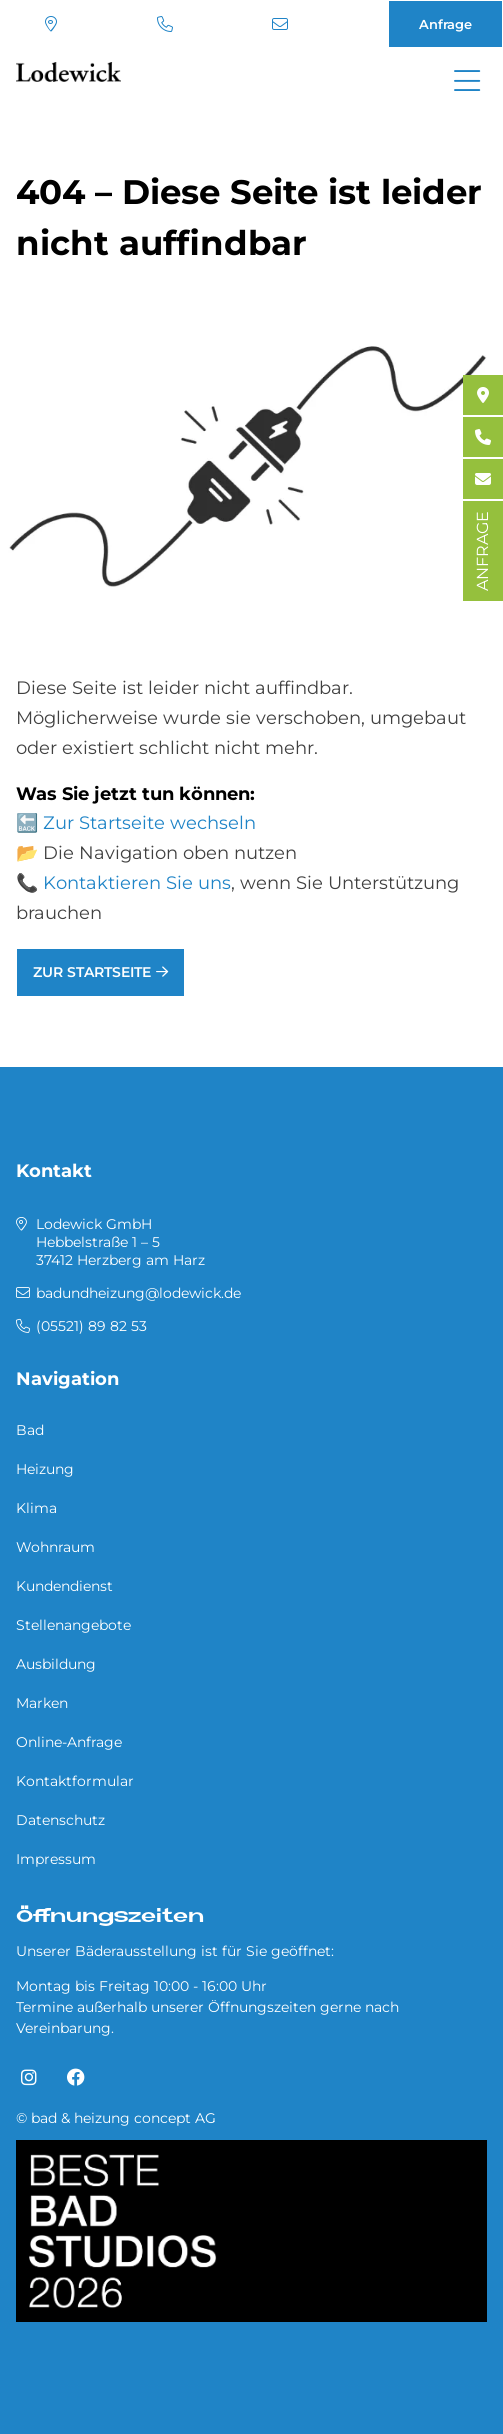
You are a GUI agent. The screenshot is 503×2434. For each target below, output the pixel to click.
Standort (51, 24)
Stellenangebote (73, 1625)
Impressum (56, 1859)
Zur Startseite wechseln (149, 823)
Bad (30, 1430)
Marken (42, 1703)
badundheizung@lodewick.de (280, 24)
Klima (36, 1508)
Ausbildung (56, 1664)
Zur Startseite (92, 972)
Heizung (45, 1469)
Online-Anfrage (69, 1742)
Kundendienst (64, 1586)
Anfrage (445, 24)
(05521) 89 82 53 (165, 24)
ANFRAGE (482, 551)
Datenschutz (60, 1820)
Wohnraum (55, 1547)
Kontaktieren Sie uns (137, 883)
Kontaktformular (75, 1781)
